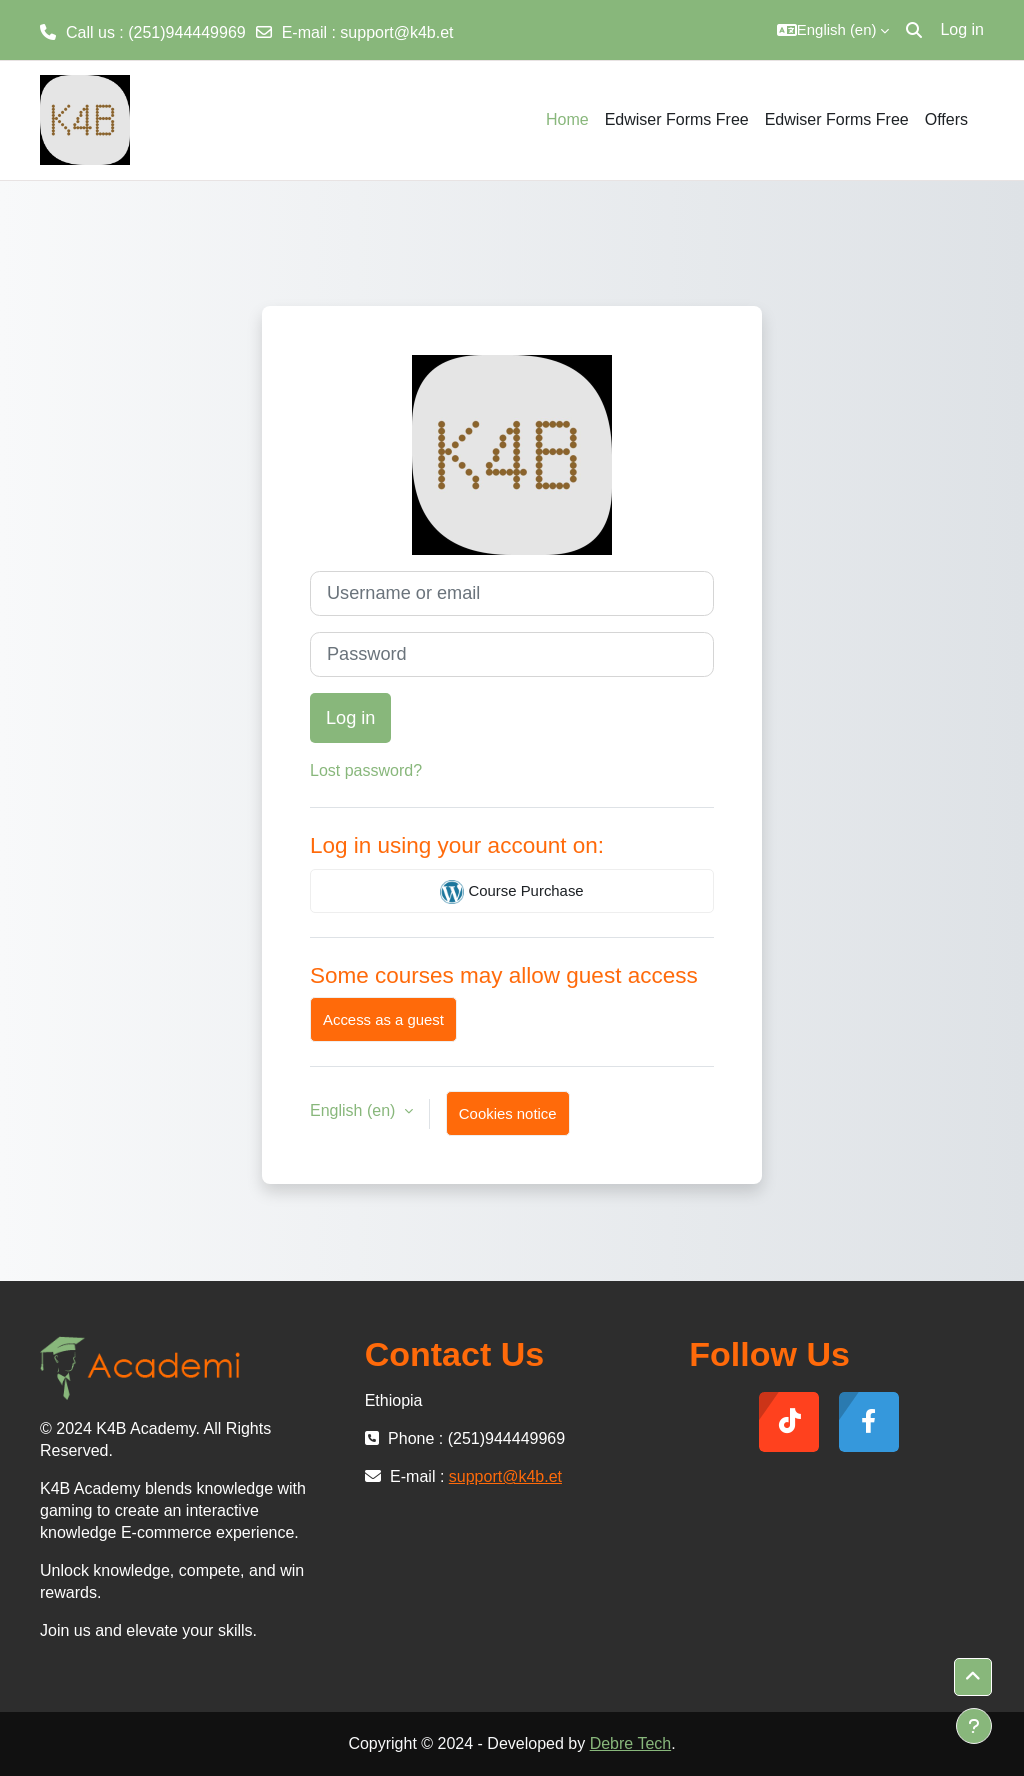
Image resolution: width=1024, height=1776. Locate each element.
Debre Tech (631, 1743)
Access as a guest (383, 1019)
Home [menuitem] (567, 119)
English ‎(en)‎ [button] (355, 1110)
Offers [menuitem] (946, 119)
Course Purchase (511, 892)
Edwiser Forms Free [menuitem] (677, 119)
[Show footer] (974, 1726)
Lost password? (366, 770)
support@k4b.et (396, 32)
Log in (962, 29)
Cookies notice (508, 1113)
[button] (833, 30)
